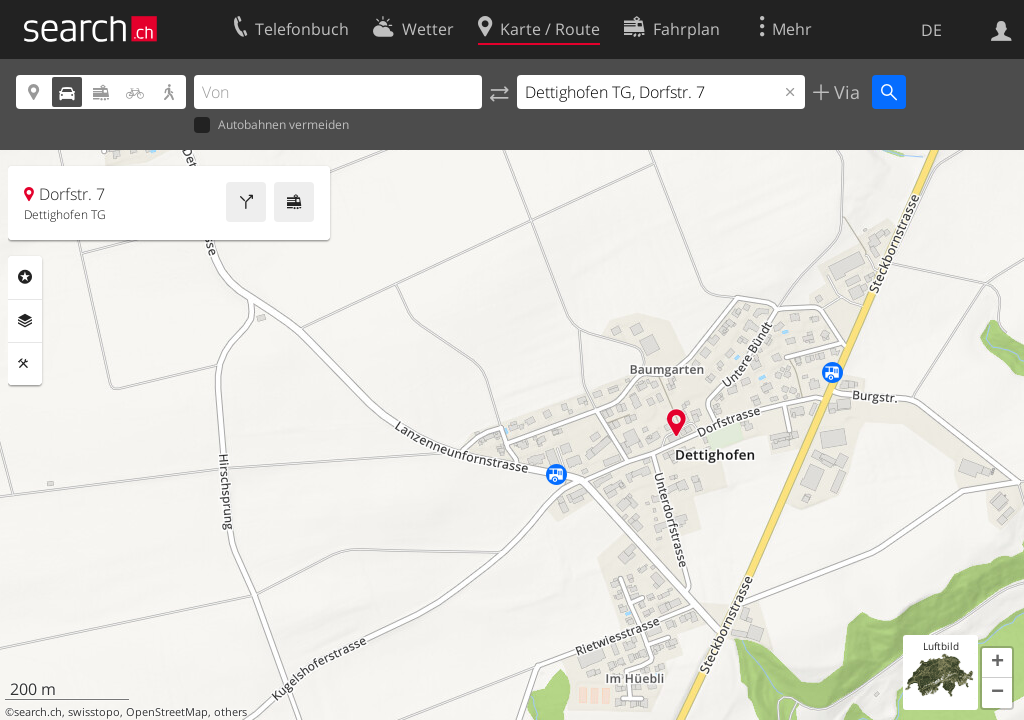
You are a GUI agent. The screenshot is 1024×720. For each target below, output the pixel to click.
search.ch (38, 712)
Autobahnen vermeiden (271, 125)
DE (931, 30)
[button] (997, 663)
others (230, 712)
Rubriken (25, 277)
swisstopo (94, 712)
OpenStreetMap (167, 712)
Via (844, 92)
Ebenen (25, 321)
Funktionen (25, 364)
